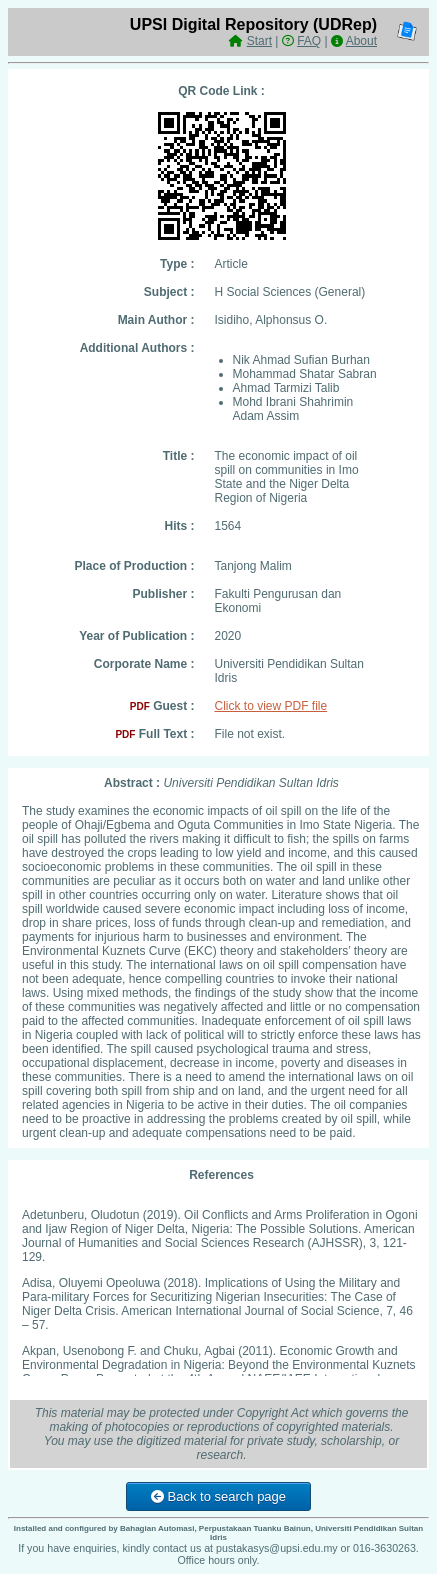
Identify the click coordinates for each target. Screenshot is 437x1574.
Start (259, 41)
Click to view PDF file (271, 706)
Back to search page (218, 1496)
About (361, 41)
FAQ (309, 41)
